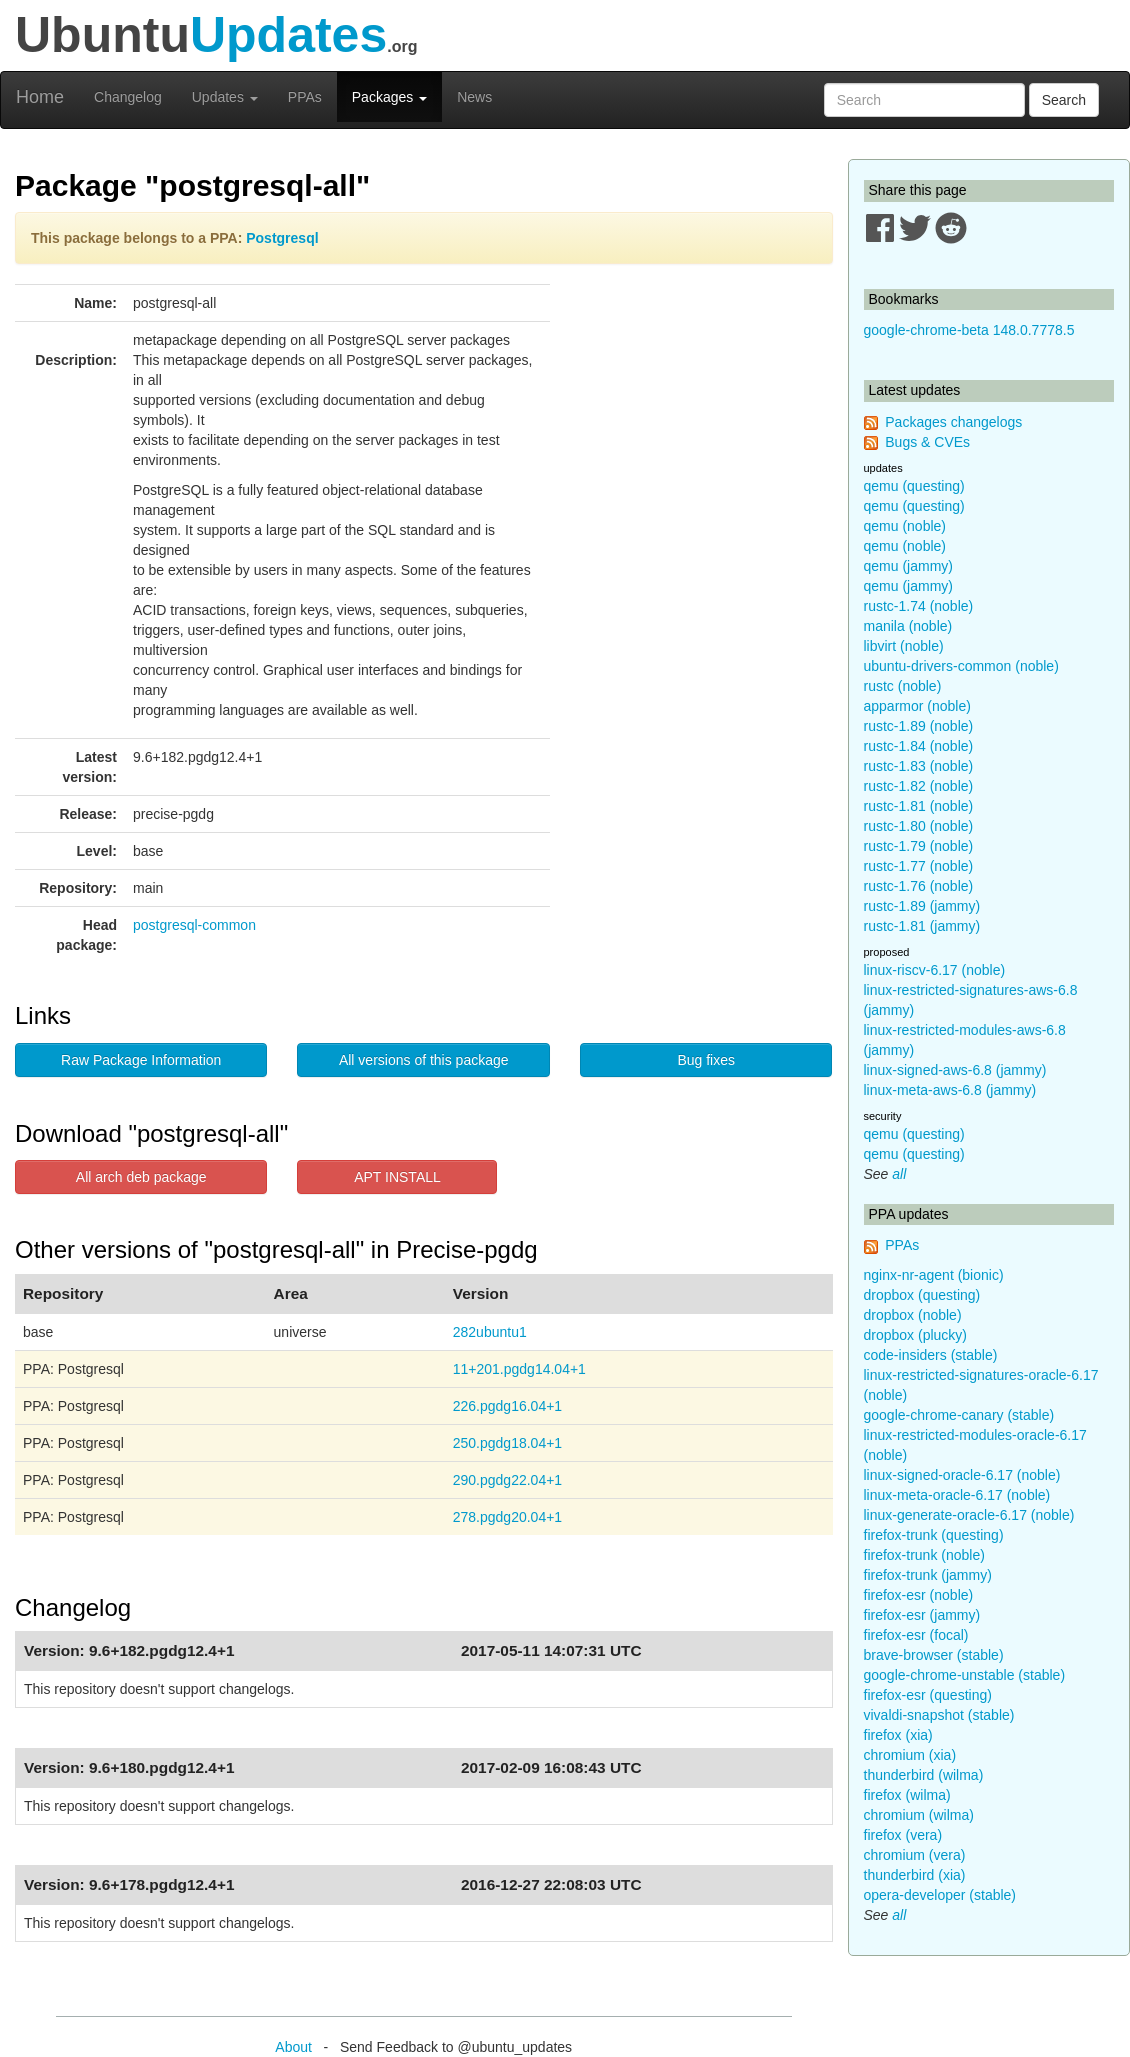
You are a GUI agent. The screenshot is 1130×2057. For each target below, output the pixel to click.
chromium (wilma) (919, 1815)
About (293, 2047)
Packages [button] (389, 97)
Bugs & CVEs (927, 442)
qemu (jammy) (908, 566)
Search (1064, 100)
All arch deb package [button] (141, 1177)
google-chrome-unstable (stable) (965, 1675)
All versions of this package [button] (424, 1060)
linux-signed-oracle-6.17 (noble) (962, 1475)
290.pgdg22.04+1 (507, 1480)
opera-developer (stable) (940, 1895)
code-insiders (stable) (931, 1355)
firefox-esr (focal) (916, 1635)
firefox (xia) (898, 1735)
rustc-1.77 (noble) (919, 866)
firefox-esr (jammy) (922, 1615)
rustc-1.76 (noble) (919, 886)
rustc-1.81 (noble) (919, 806)
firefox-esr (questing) (928, 1695)
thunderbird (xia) (915, 1875)
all (899, 1174)
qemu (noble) (905, 526)
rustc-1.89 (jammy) (922, 906)
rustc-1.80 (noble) (919, 826)
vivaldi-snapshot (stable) (939, 1715)
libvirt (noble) (904, 646)
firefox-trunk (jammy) (928, 1575)
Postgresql (282, 238)
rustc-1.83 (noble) (919, 766)
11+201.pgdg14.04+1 (519, 1369)
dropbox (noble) (913, 1315)
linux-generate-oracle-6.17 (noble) (969, 1515)
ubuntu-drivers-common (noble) (961, 666)
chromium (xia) (910, 1755)
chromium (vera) (915, 1855)
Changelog (128, 97)
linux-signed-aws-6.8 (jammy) (955, 1070)
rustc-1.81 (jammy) (922, 926)
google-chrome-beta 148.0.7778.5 (969, 330)
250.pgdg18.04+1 (507, 1443)
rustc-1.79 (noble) (919, 846)
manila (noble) (908, 626)
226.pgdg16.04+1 (507, 1406)
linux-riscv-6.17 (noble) (935, 970)
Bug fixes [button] (706, 1060)
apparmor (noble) (917, 706)
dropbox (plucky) (916, 1335)
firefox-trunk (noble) (924, 1555)
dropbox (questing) (922, 1295)
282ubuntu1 (490, 1332)
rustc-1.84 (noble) (919, 746)
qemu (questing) (914, 486)
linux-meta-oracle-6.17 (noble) (957, 1495)
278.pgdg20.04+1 (507, 1517)
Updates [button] (225, 97)
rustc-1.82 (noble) (919, 786)
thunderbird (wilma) (924, 1775)
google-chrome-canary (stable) (959, 1415)
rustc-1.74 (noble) (919, 606)
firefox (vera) (903, 1835)
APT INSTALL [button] (397, 1177)
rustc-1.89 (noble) (919, 726)
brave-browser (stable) (934, 1655)
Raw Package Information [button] (141, 1060)
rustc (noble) (903, 686)
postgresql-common (194, 925)
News (474, 97)
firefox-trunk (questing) (934, 1535)
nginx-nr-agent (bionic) (934, 1275)
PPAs (305, 97)
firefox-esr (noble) (919, 1595)
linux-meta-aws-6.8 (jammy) (950, 1090)
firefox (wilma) (907, 1795)
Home (40, 97)
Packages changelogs (953, 422)
